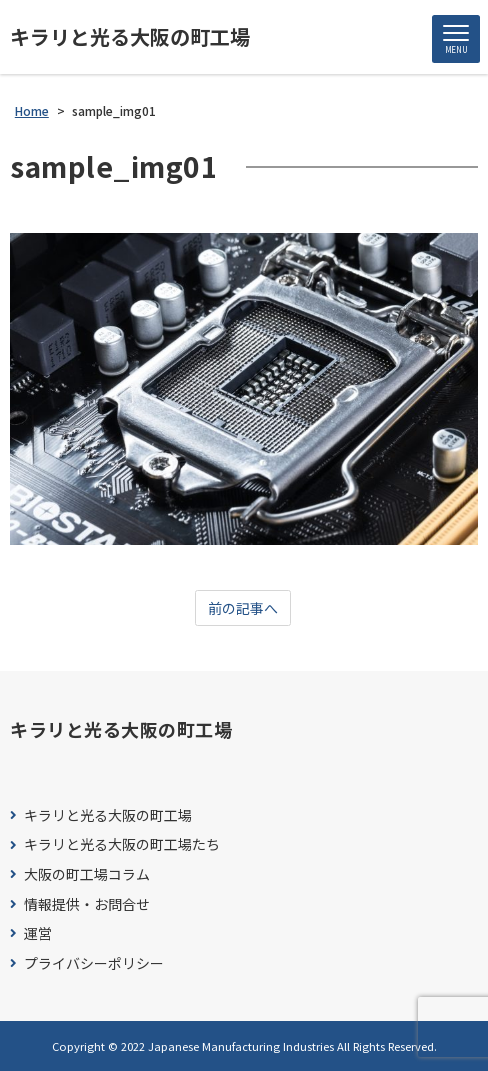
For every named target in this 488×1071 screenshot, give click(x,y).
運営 (38, 933)
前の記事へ (243, 608)
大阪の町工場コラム (87, 874)
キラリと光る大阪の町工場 (130, 37)
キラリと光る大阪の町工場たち (122, 844)
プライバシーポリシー (94, 963)
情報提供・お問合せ (87, 904)
